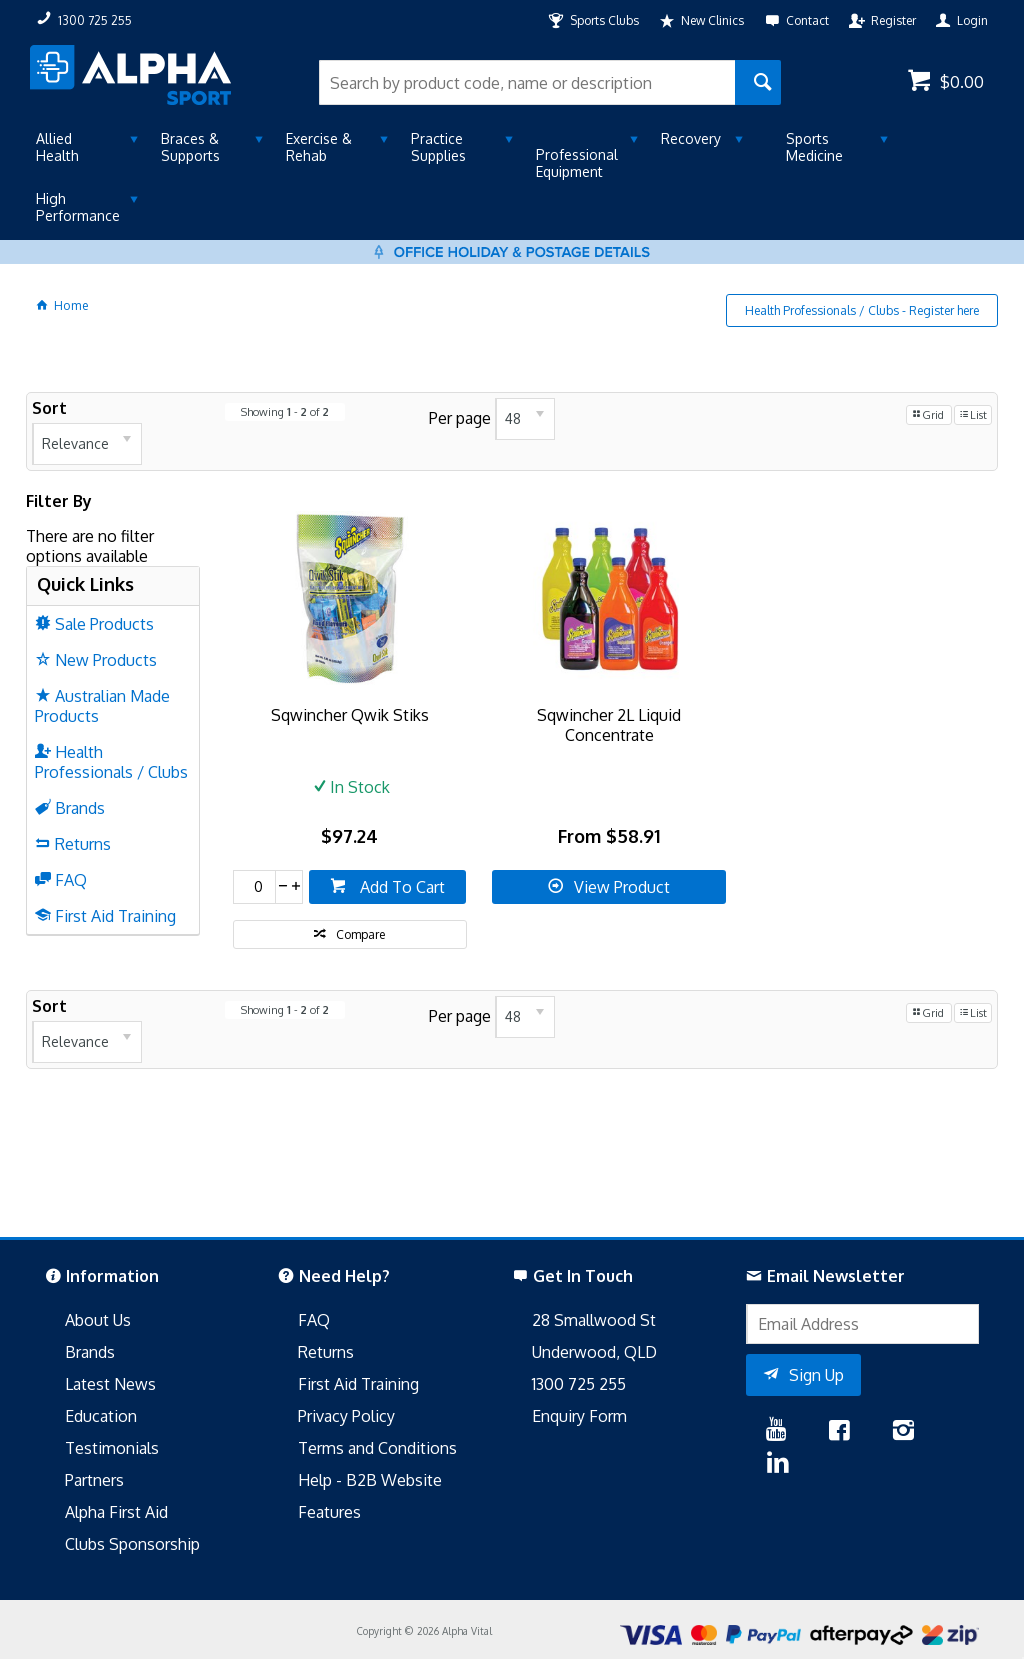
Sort (49, 408)
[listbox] (87, 444)
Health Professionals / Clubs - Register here (862, 310)
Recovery (691, 138)
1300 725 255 (579, 1384)
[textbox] (526, 82)
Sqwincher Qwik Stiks (350, 715)
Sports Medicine (814, 147)
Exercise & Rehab (319, 147)
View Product (622, 887)
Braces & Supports (190, 147)
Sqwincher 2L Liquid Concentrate (609, 725)
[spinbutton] (254, 887)
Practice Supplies (438, 147)
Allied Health (57, 147)
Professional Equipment (577, 163)
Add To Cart (400, 887)
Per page (460, 417)
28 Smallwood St (594, 1320)
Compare (360, 934)
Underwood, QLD (594, 1352)
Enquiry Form (579, 1416)
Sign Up (816, 1375)
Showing (285, 412)
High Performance (78, 207)
